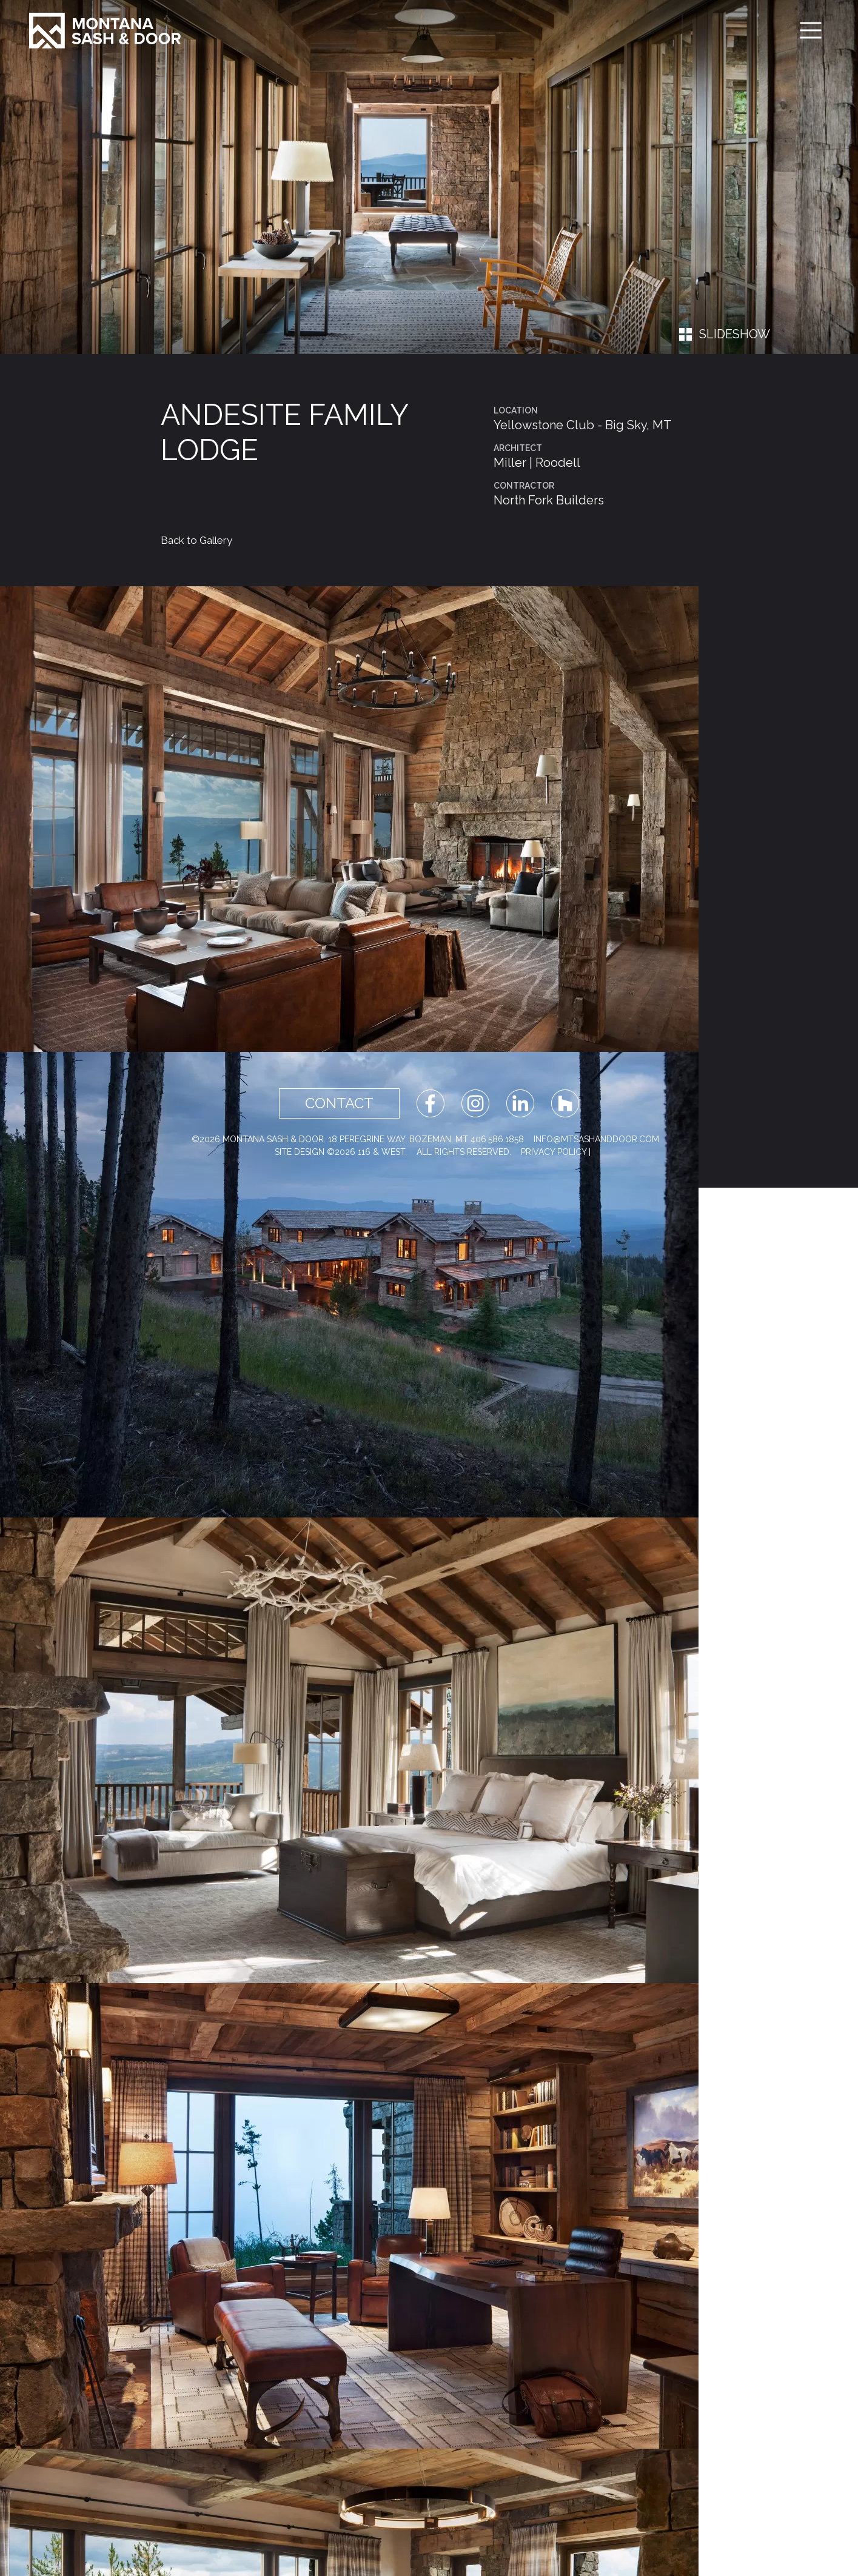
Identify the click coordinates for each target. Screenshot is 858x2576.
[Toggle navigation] (811, 30)
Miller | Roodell (537, 462)
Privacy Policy (553, 1152)
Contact (339, 1103)
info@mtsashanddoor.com (596, 1139)
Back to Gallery (196, 540)
